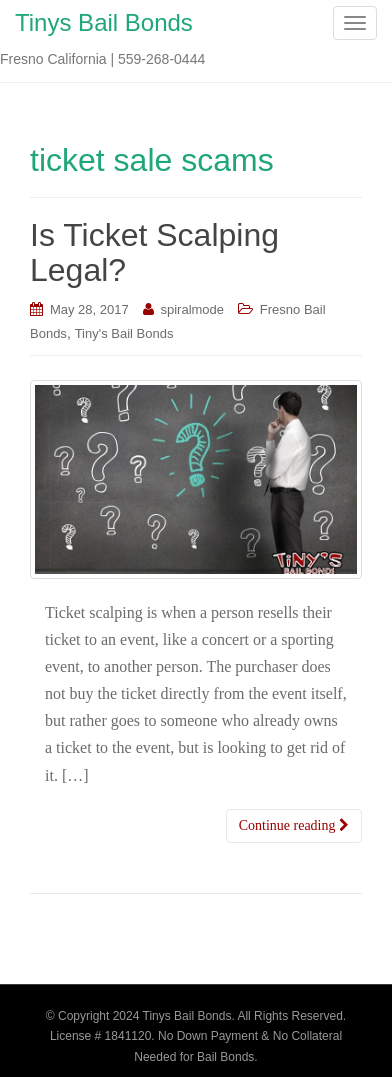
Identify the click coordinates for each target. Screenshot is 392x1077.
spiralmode (192, 309)
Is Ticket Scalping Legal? (154, 252)
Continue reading (294, 825)
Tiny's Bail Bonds (124, 333)
